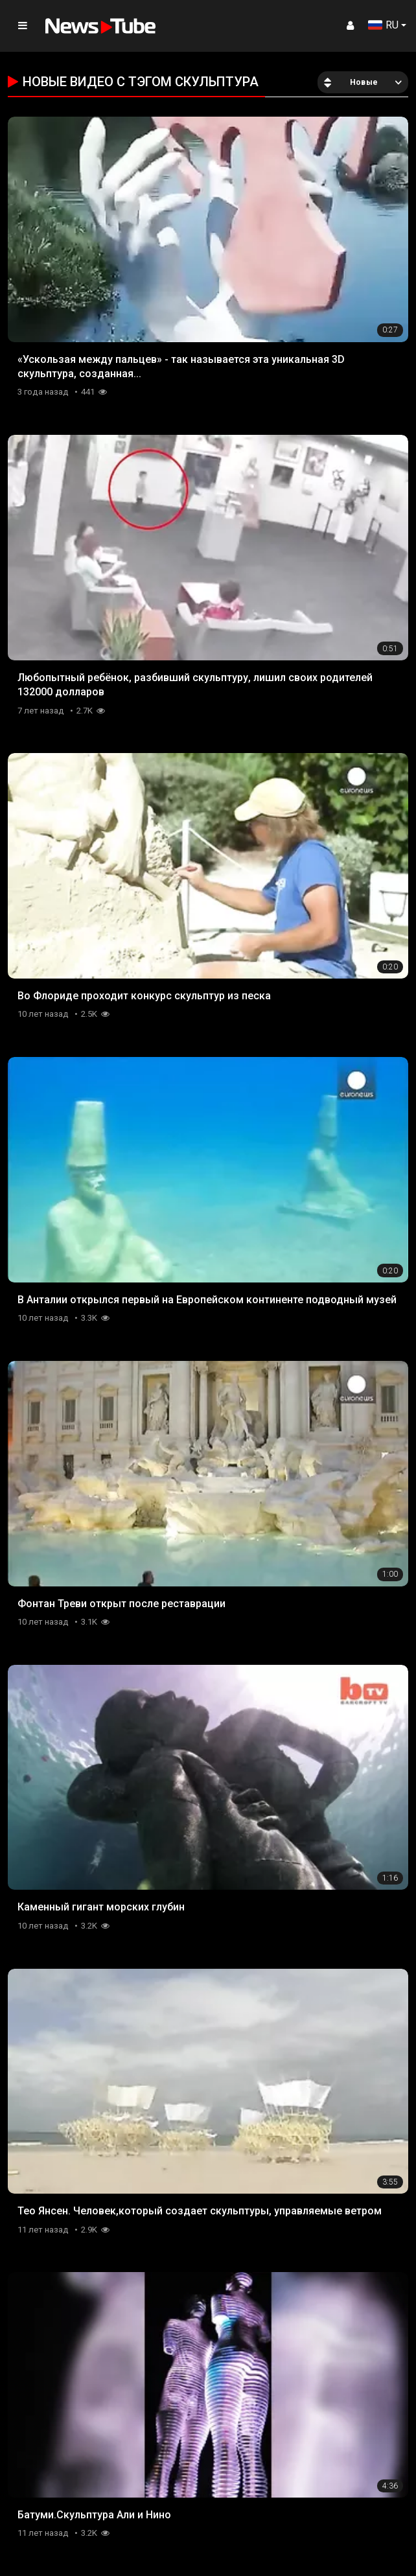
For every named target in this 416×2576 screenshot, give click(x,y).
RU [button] (383, 25)
